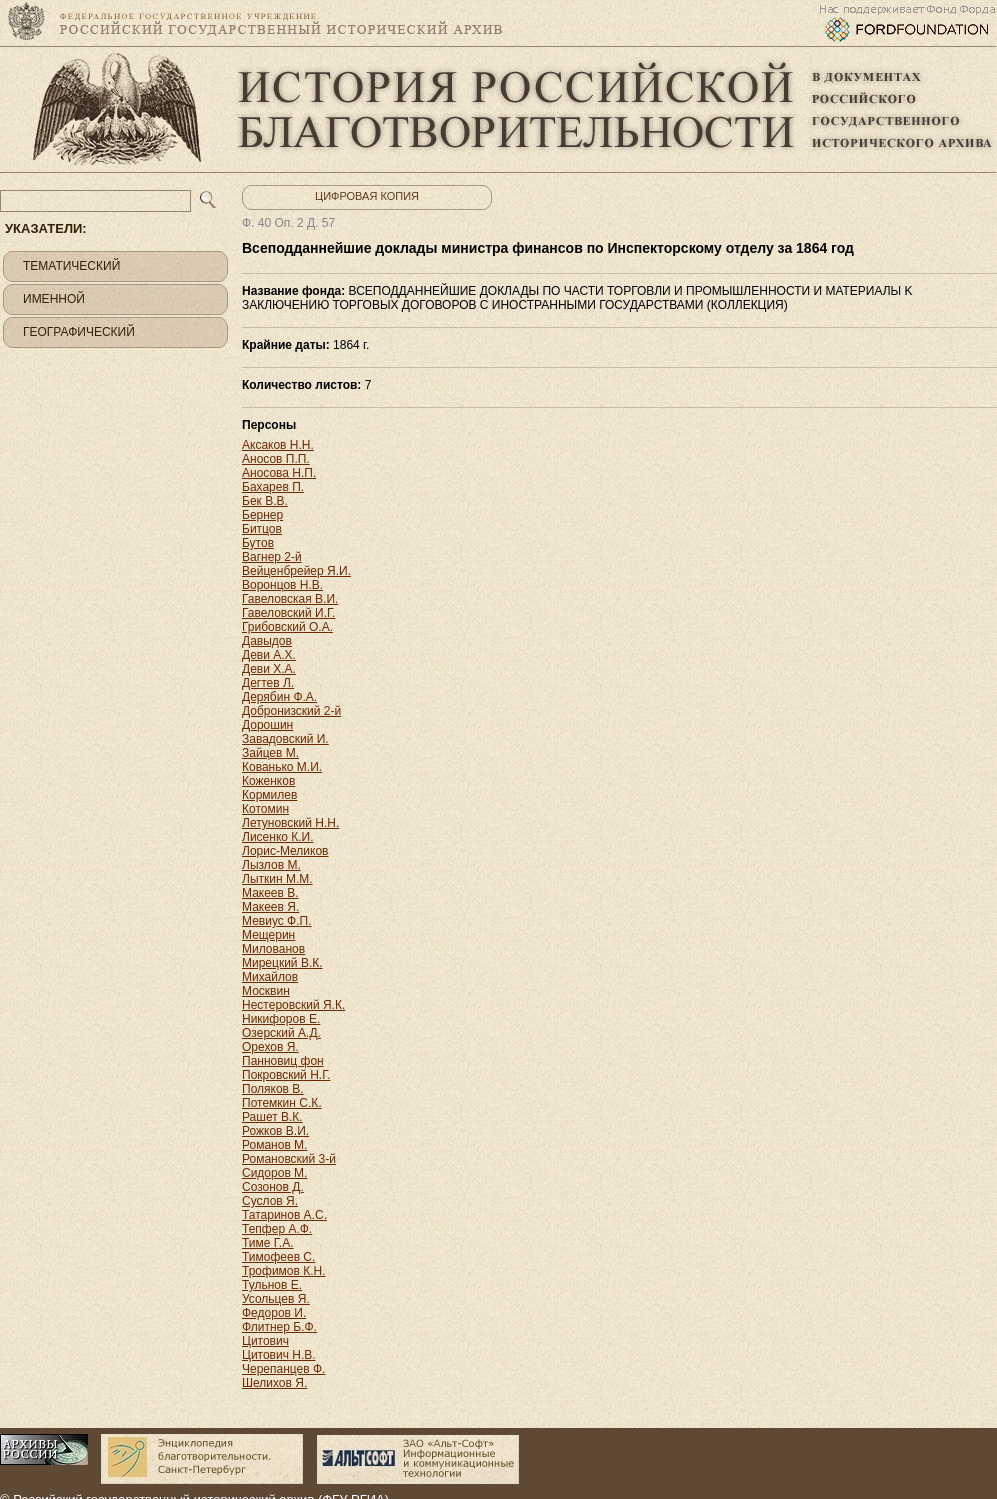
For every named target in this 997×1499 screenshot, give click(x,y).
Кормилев (269, 795)
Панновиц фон (283, 1061)
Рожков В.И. (275, 1131)
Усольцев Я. (276, 1299)
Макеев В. (270, 893)
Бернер (262, 515)
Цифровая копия (367, 196)
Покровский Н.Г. (286, 1075)
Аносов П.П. (276, 459)
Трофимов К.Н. (284, 1271)
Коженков (268, 781)
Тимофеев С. (278, 1257)
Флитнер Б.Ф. (279, 1327)
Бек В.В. (265, 501)
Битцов (262, 529)
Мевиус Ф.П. (277, 921)
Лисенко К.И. (278, 837)
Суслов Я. (270, 1201)
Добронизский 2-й (291, 711)
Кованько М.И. (282, 767)
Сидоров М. (274, 1173)
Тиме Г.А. (267, 1243)
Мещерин (268, 935)
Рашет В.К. (272, 1117)
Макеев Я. (270, 907)
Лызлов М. (271, 865)
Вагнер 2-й (272, 557)
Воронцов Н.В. (282, 585)
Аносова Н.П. (279, 473)
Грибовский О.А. (287, 627)
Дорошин (267, 725)
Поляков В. (273, 1089)
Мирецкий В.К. (282, 963)
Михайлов (270, 977)
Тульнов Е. (272, 1285)
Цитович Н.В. (279, 1355)
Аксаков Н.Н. (278, 445)
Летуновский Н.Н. (290, 823)
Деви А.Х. (269, 655)
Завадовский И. (285, 739)
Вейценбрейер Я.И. (296, 571)
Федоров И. (274, 1313)
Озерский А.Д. (281, 1033)
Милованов (273, 949)
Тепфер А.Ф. (277, 1229)
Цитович (265, 1341)
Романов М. (274, 1145)
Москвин (266, 991)
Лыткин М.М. (277, 879)
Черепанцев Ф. (283, 1369)
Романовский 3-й (289, 1159)
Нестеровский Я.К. (293, 1005)
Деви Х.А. (269, 669)
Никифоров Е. (281, 1019)
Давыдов (267, 641)
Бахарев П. (273, 487)
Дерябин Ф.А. (279, 697)
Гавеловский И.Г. (288, 613)
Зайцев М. (270, 753)
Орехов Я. (270, 1047)
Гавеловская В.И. (290, 599)
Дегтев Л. (268, 683)
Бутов (258, 543)
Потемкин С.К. (282, 1103)
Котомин (265, 809)
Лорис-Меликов (285, 851)
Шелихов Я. (274, 1383)
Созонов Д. (273, 1187)
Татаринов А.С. (284, 1215)
